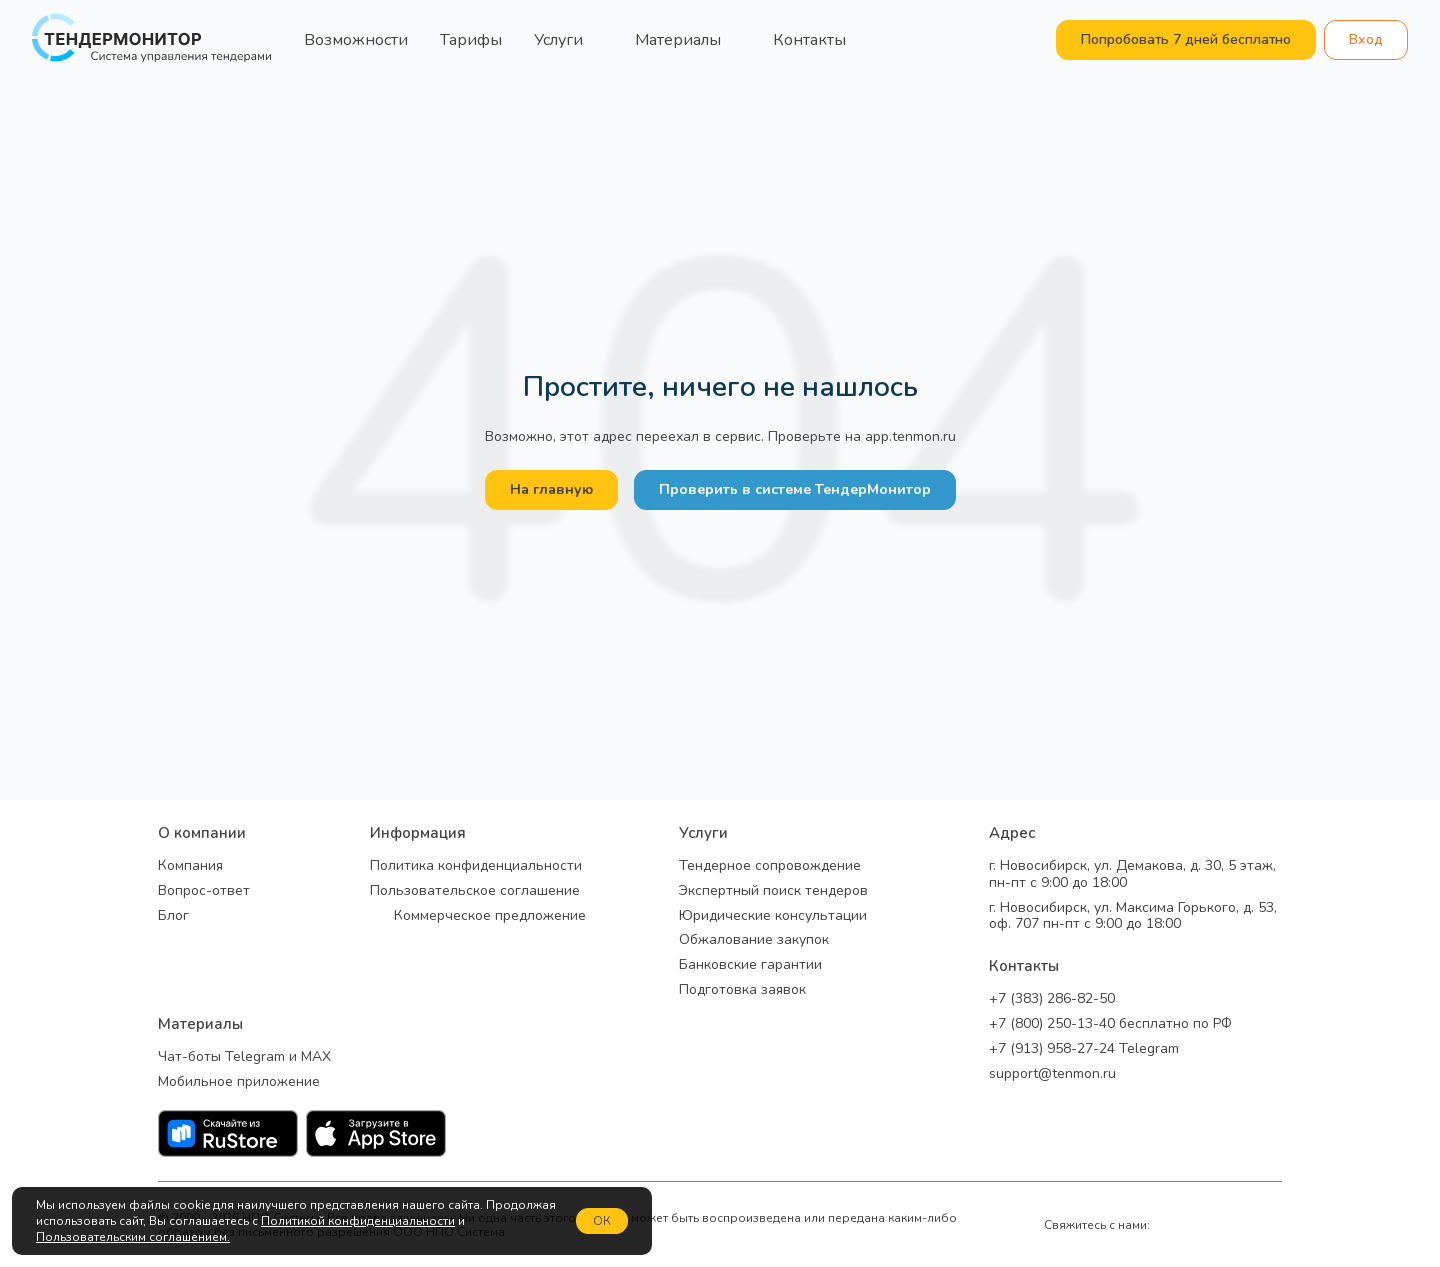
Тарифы (471, 40)
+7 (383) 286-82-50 (1052, 999)
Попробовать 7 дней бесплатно (1186, 39)
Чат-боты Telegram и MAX (244, 1057)
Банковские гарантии (750, 965)
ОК (602, 1221)
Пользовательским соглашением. (133, 1237)
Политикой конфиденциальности (358, 1221)
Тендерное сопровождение (770, 866)
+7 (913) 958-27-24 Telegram (1084, 1049)
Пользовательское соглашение (475, 891)
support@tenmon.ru (1052, 1074)
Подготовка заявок (742, 990)
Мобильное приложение (239, 1082)
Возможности (356, 40)
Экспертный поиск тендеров (773, 891)
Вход (1366, 39)
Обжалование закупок (754, 940)
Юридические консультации (773, 916)
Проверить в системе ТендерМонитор (795, 489)
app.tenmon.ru (910, 436)
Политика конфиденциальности (476, 866)
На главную (551, 489)
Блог (173, 916)
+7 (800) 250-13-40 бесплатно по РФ (1110, 1024)
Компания (190, 866)
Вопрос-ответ (204, 891)
